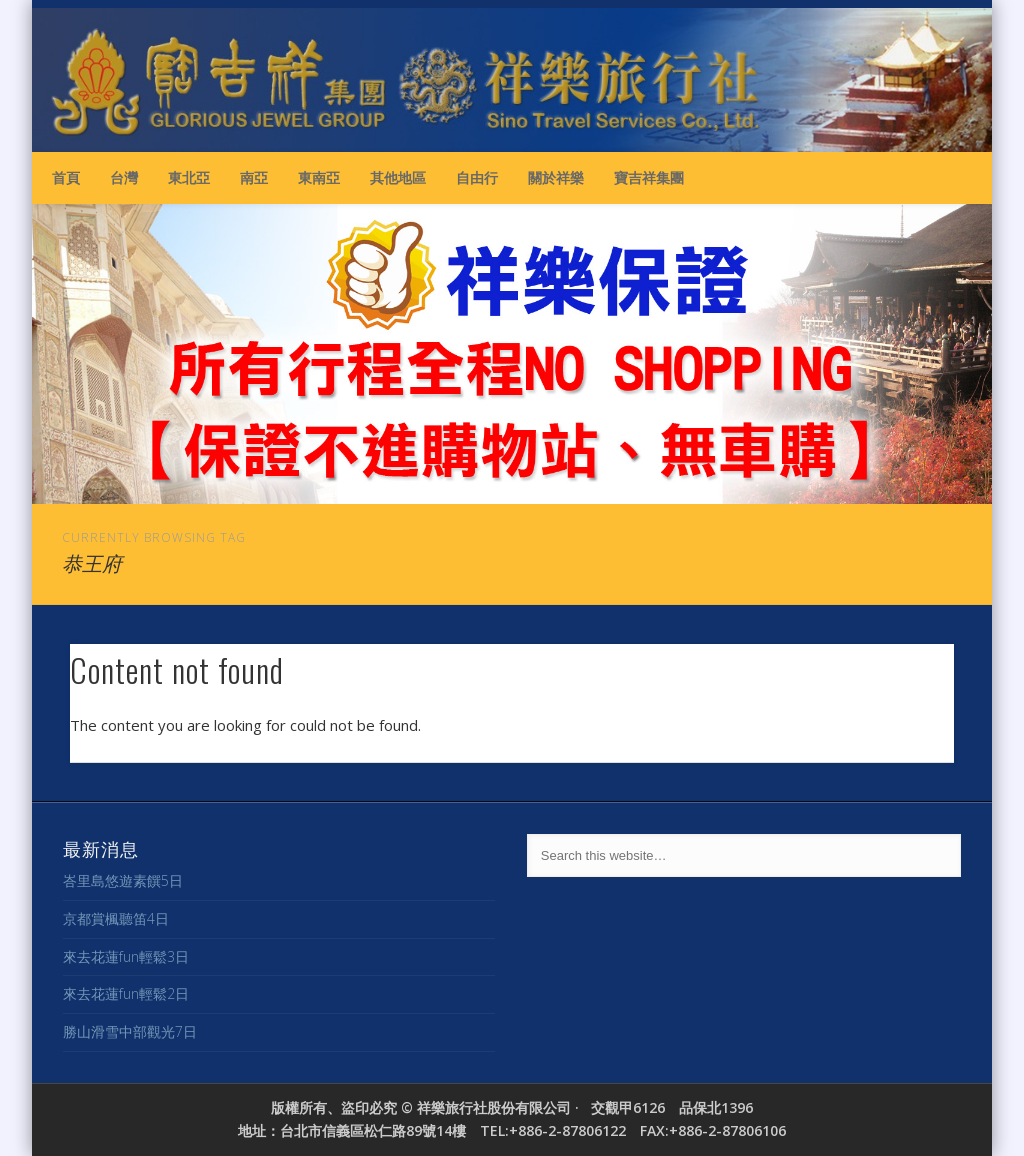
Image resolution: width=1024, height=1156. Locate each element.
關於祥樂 (556, 177)
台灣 (124, 177)
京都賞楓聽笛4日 (116, 918)
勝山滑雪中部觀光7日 (130, 1031)
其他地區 (398, 177)
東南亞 (319, 177)
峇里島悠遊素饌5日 (123, 880)
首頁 (66, 177)
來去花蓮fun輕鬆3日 (126, 956)
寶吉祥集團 (649, 177)
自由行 (477, 177)
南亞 (254, 177)
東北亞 (189, 177)
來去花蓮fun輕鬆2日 (126, 993)
